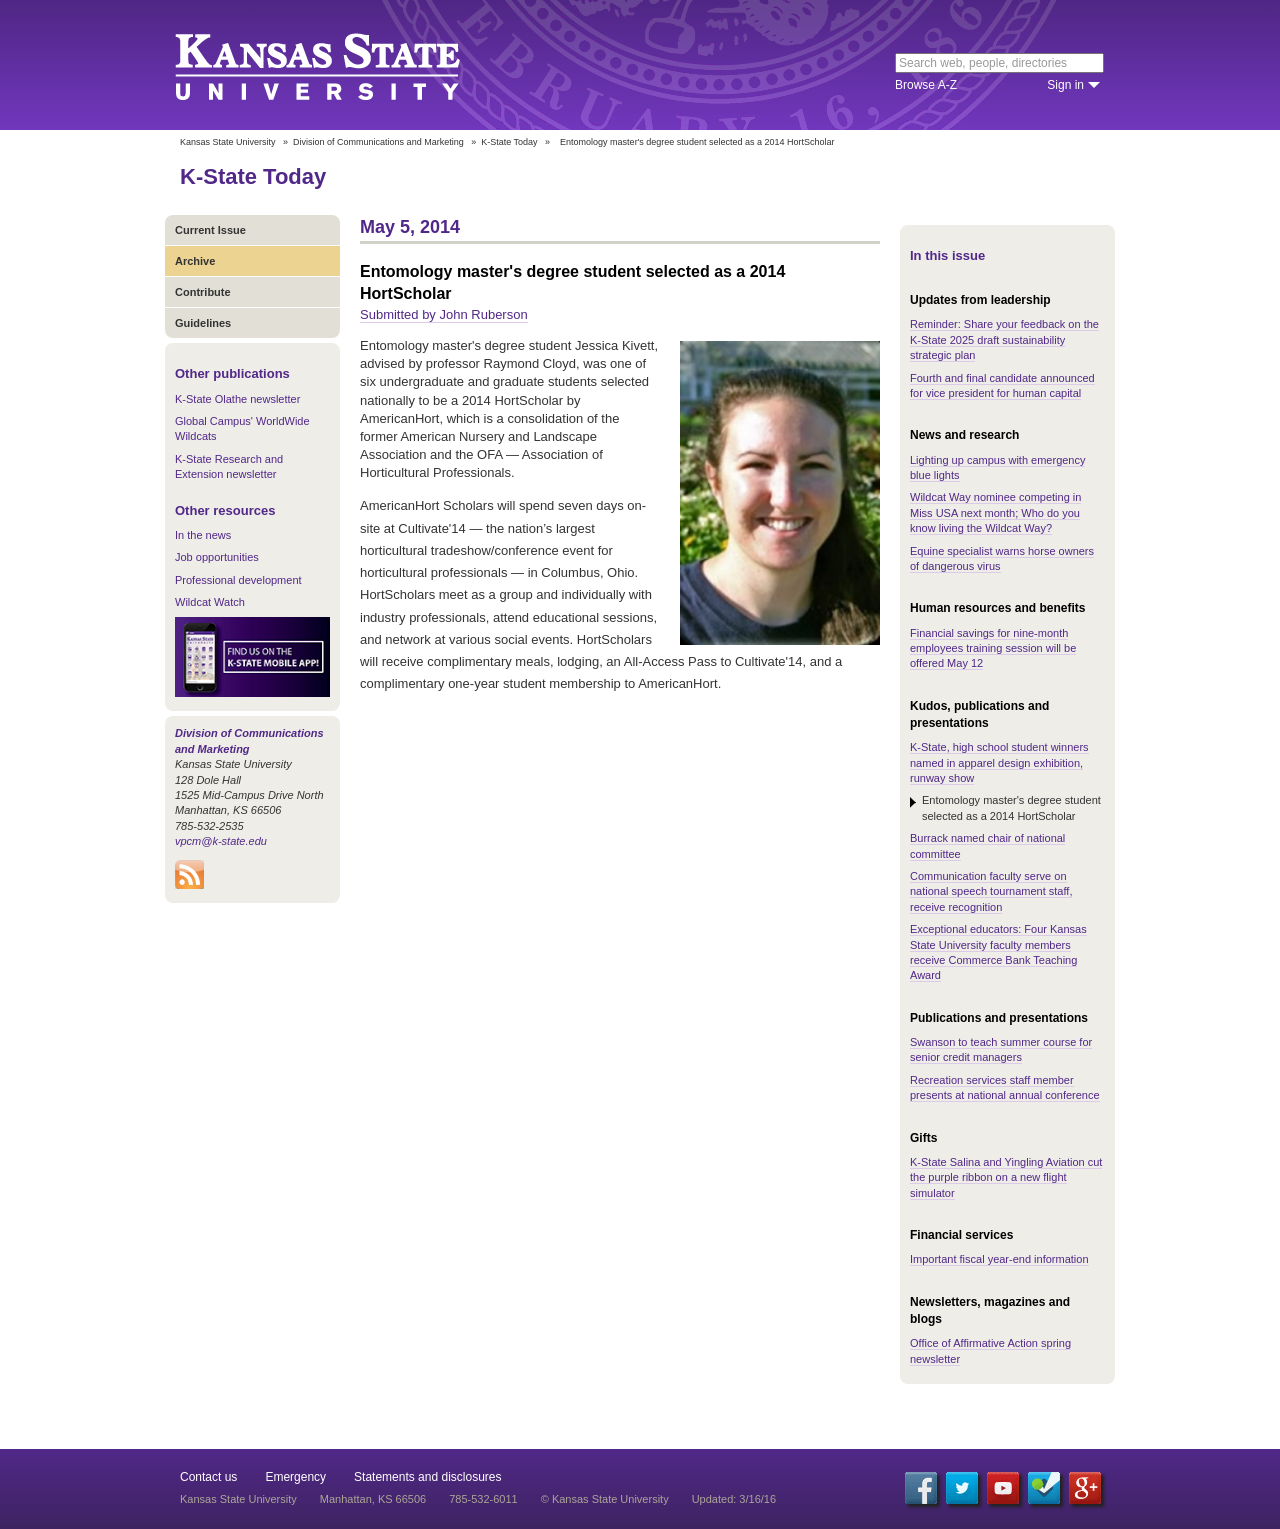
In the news (203, 535)
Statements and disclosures (427, 1477)
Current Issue (210, 230)
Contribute (203, 292)
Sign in (1065, 85)
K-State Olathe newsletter (237, 399)
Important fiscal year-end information (999, 1259)
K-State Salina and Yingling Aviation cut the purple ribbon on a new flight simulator (1006, 1177)
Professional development (238, 580)
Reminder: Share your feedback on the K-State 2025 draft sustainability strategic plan (1004, 339)
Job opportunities (217, 557)
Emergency (295, 1477)
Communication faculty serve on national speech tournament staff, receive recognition (991, 891)
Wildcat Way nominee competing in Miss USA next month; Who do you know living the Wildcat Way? (995, 512)
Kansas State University (342, 65)
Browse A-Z (926, 85)
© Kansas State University (605, 1499)
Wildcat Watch (210, 602)
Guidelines (203, 323)
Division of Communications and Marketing (378, 142)
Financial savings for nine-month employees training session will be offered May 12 (993, 648)
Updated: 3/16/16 (734, 1499)
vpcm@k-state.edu (221, 841)
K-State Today (509, 142)
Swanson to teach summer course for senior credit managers (1001, 1049)
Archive (195, 261)
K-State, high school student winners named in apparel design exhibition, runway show (999, 762)
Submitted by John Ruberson (444, 314)
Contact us (208, 1477)
